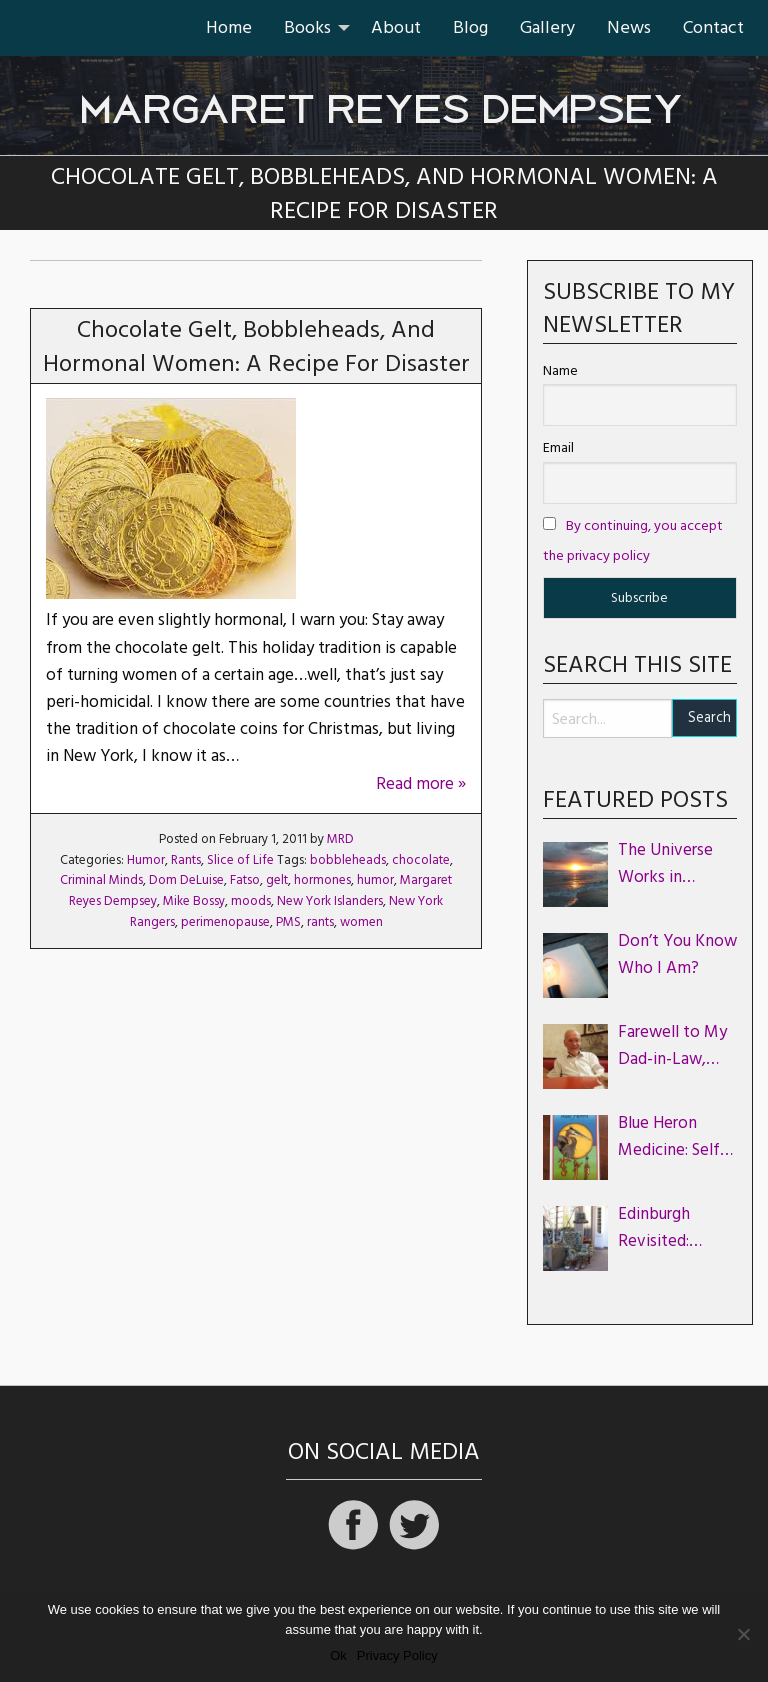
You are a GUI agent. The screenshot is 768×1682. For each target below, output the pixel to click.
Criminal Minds (101, 880)
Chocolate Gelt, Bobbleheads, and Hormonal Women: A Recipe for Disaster (256, 347)
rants (320, 922)
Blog (470, 27)
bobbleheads (348, 860)
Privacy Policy (397, 1655)
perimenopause (225, 922)
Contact (713, 27)
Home (229, 27)
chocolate (421, 860)
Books (307, 27)
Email (558, 448)
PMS (288, 922)
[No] (743, 1634)
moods (251, 901)
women (361, 922)
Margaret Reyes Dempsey (384, 98)
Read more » (421, 784)
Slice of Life (240, 860)
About (396, 27)
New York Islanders (330, 901)
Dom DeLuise (186, 880)
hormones (322, 880)
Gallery (547, 27)
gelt (277, 880)
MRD (340, 839)
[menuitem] (229, 28)
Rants (186, 860)
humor (375, 880)
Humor (146, 860)
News (629, 27)
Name (560, 371)
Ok (338, 1655)
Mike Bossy (194, 901)
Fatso (245, 880)
